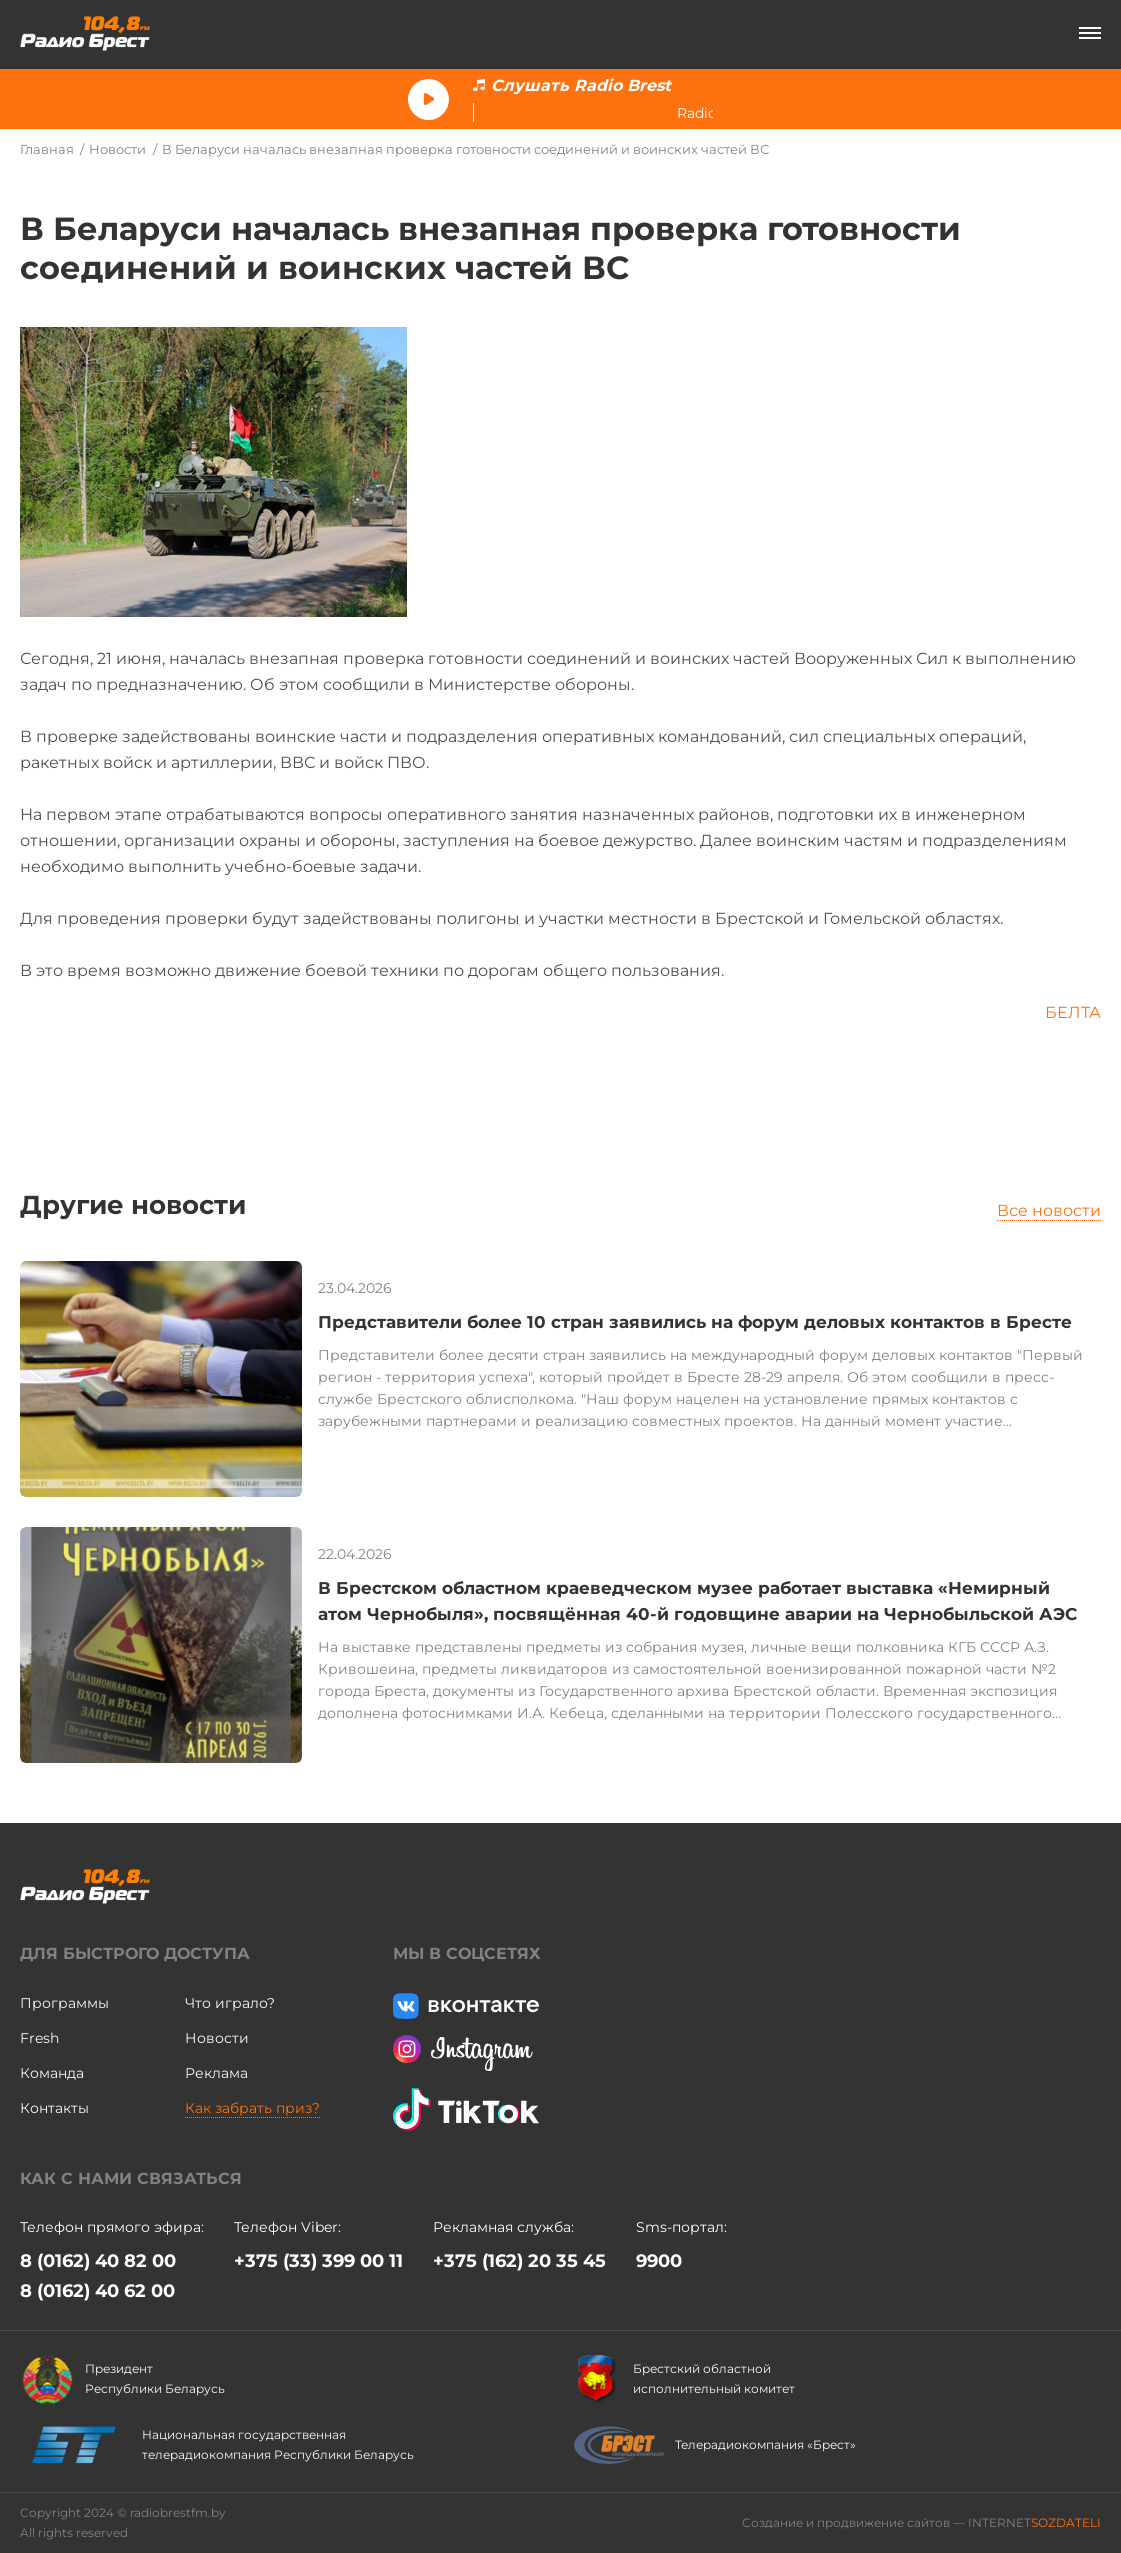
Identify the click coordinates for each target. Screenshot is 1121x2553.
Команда (52, 2073)
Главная (47, 149)
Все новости (1049, 1210)
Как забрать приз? (252, 2108)
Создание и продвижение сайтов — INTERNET (921, 2522)
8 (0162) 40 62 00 (97, 2291)
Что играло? (230, 2003)
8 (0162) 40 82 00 (98, 2261)
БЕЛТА (1073, 1012)
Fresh (39, 2038)
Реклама (216, 2073)
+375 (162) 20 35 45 (519, 2261)
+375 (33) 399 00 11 (318, 2261)
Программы (64, 2003)
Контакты (54, 2108)
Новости (117, 149)
